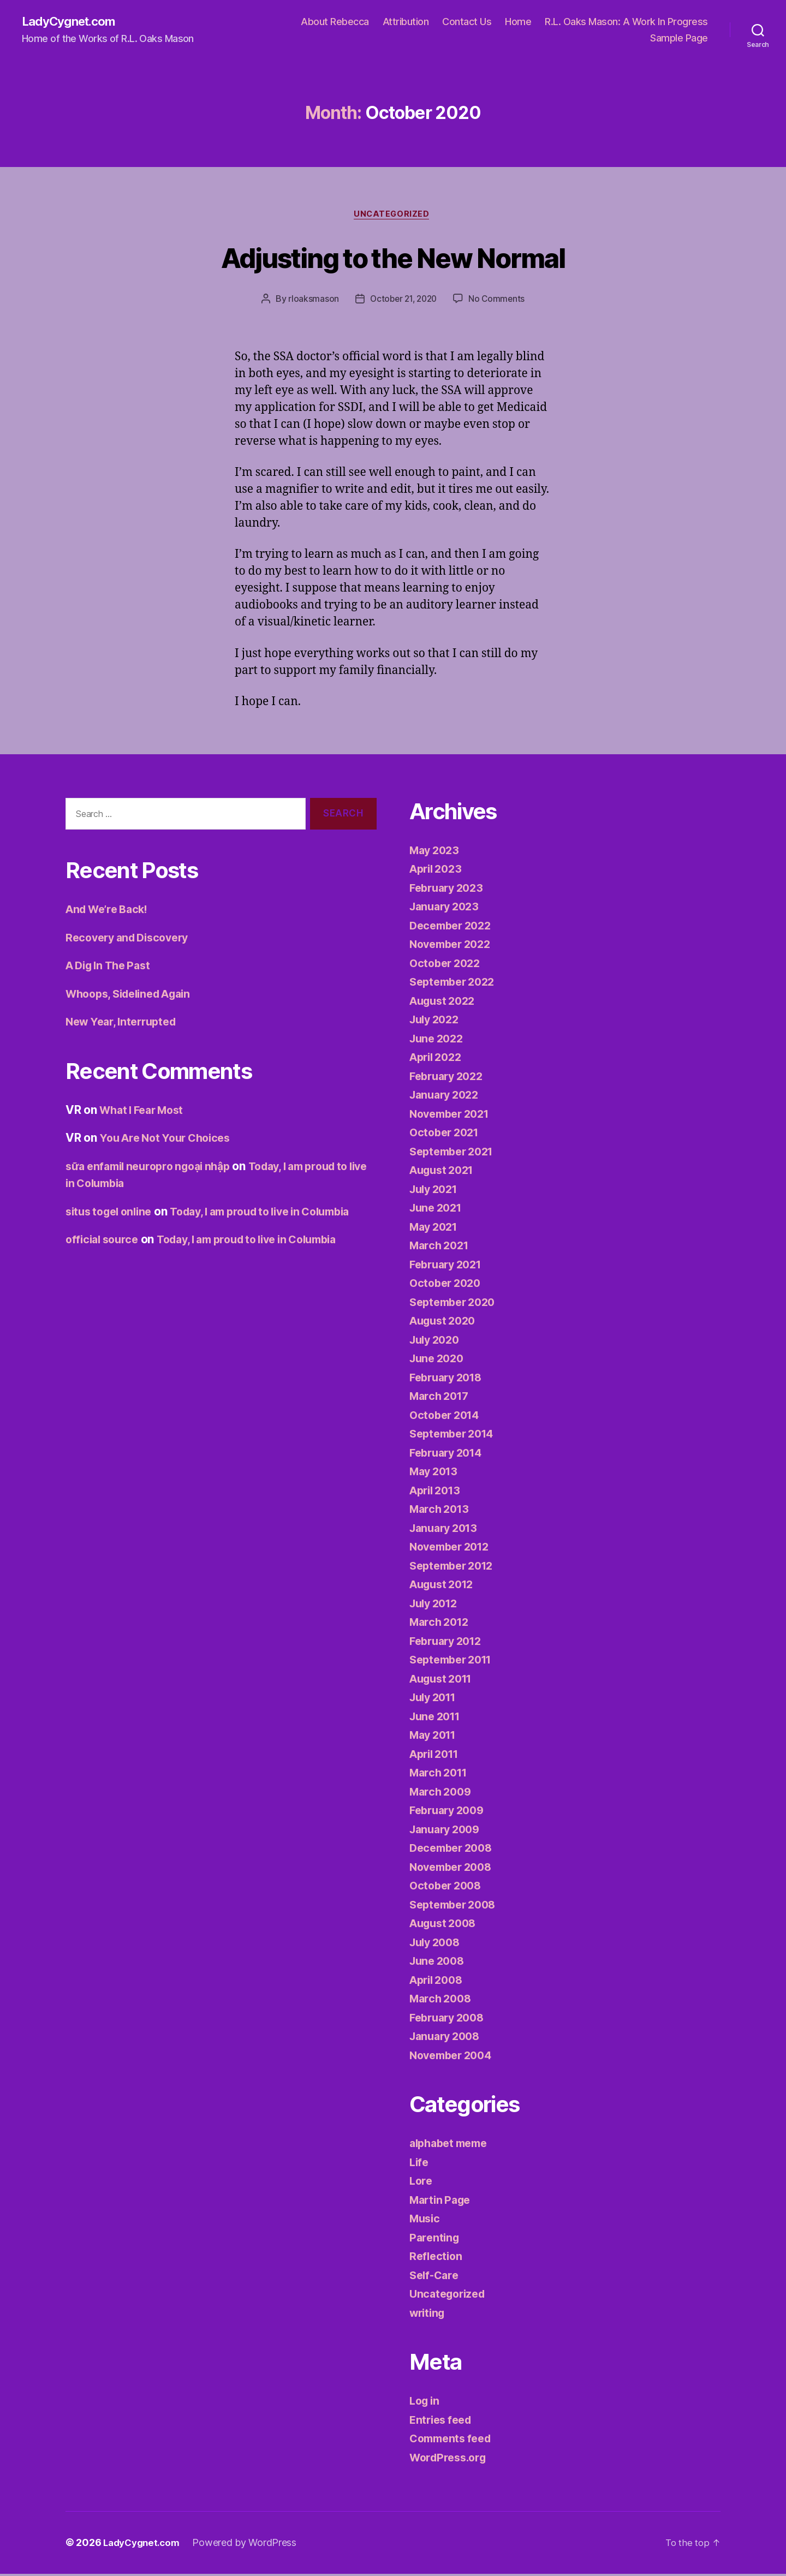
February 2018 (449, 1380)
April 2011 (437, 1756)
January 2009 (447, 1832)
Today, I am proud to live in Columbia (261, 1259)
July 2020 (437, 1342)
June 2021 (438, 1210)
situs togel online (112, 1214)
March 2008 (442, 2001)
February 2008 (450, 2020)
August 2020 (445, 1323)
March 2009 (442, 1794)
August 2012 (444, 1587)
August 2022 (445, 1003)
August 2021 (444, 1172)
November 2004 (454, 2058)
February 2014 (449, 1455)
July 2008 (437, 1945)
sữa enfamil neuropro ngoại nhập (155, 1169)
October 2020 (447, 1285)
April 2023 (438, 871)
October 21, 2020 (403, 301)
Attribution (406, 22)
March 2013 (441, 1511)
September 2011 (454, 1662)
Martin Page (442, 2202)
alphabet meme (452, 2145)
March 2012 (441, 1624)
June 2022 (438, 1041)
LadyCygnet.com (72, 21)
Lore (421, 2183)
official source (105, 1259)
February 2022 (449, 1079)
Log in (425, 2403)
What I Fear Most (145, 1112)
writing (428, 2315)
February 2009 (450, 1813)
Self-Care (435, 2278)
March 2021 (441, 1248)
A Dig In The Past (112, 968)
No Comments (499, 301)
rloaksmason (310, 301)
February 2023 (449, 890)
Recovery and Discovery (132, 940)
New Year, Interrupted (125, 1024)
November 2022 (453, 946)
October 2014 (447, 1417)
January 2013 (446, 1530)
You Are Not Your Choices (170, 1140)
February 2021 (449, 1267)
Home (518, 22)
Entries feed (443, 2422)
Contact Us (466, 22)
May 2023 (436, 853)
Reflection (437, 2258)
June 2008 (439, 1963)
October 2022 (447, 966)
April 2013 (437, 1493)
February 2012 (449, 1643)
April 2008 (438, 1982)
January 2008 (447, 2039)
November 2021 (453, 1116)
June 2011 (437, 1719)
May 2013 (435, 1474)
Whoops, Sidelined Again (134, 996)
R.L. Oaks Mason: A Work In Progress (626, 22)
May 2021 (435, 1229)
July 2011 (435, 1700)
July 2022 (436, 1022)
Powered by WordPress (250, 2545)
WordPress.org (450, 2460)
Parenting (435, 2240)
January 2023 (447, 909)
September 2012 (455, 1568)
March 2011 (440, 1775)
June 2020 (438, 1361)
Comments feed (453, 2441)
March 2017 (441, 1398)
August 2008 (445, 1926)
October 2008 (447, 1888)
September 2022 (455, 984)
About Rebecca (335, 22)
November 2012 (453, 1549)
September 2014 (455, 1436)
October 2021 (446, 1135)
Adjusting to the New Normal (392, 258)
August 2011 (444, 1681)
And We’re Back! (111, 912)
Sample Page (679, 38)
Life (419, 2165)
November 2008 (454, 1869)
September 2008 (456, 1907)
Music (426, 2221)
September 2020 (455, 1304)
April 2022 (438, 1059)
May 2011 (435, 1737)
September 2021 (455, 1154)
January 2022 (447, 1097)
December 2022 (453, 928)
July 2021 (436, 1191)
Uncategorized (393, 216)
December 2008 (454, 1850)
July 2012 (436, 1606)
